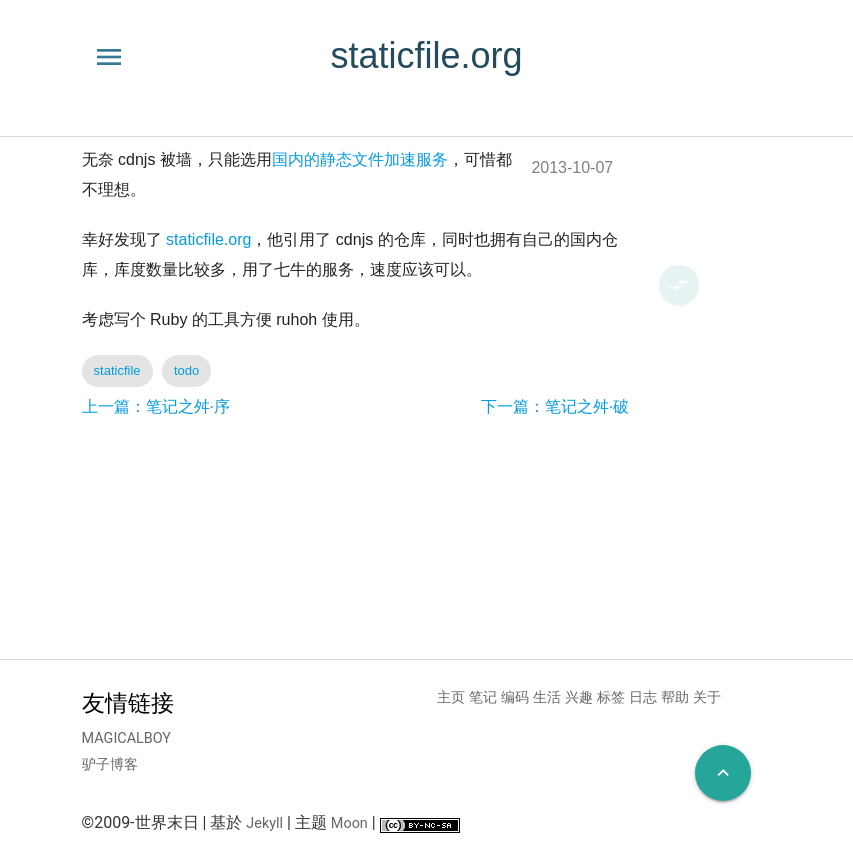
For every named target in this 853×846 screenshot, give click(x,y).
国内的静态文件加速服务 (360, 159)
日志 (643, 697)
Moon (349, 823)
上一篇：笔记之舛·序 (156, 406)
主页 (451, 697)
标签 (611, 697)
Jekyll (264, 823)
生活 (547, 697)
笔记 (483, 697)
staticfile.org (208, 239)
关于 (707, 697)
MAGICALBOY (126, 738)
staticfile (117, 370)
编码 (515, 697)
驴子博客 (110, 764)
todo (186, 370)
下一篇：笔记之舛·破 (555, 406)
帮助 (675, 697)
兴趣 (579, 697)
